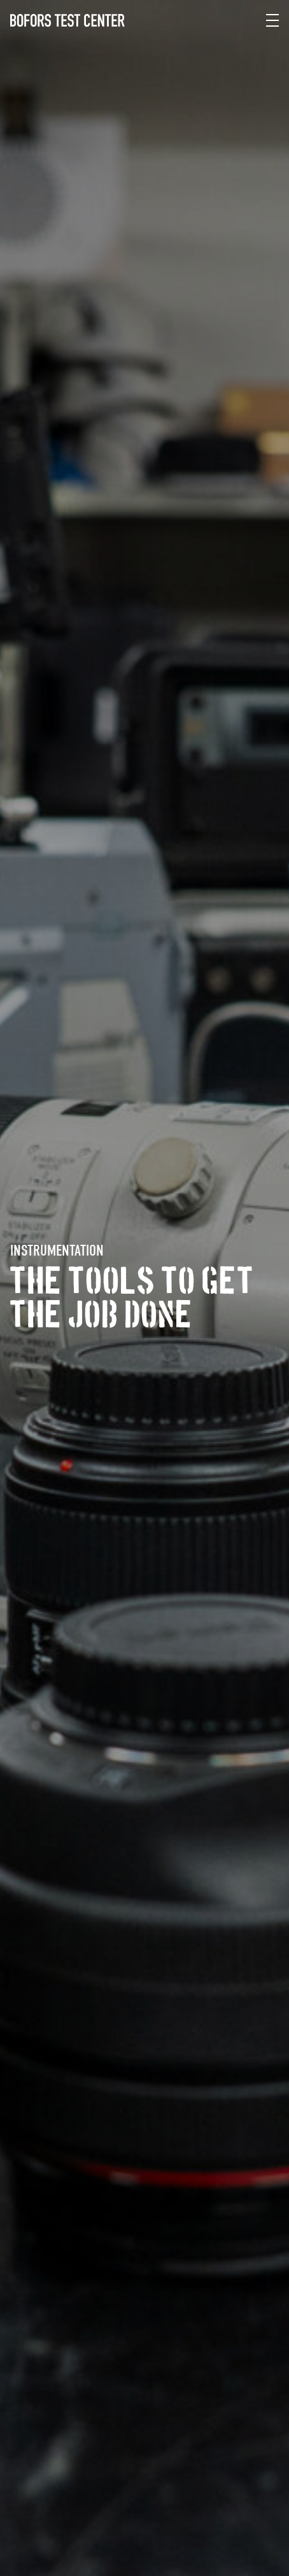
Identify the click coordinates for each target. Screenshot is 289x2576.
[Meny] (272, 20)
